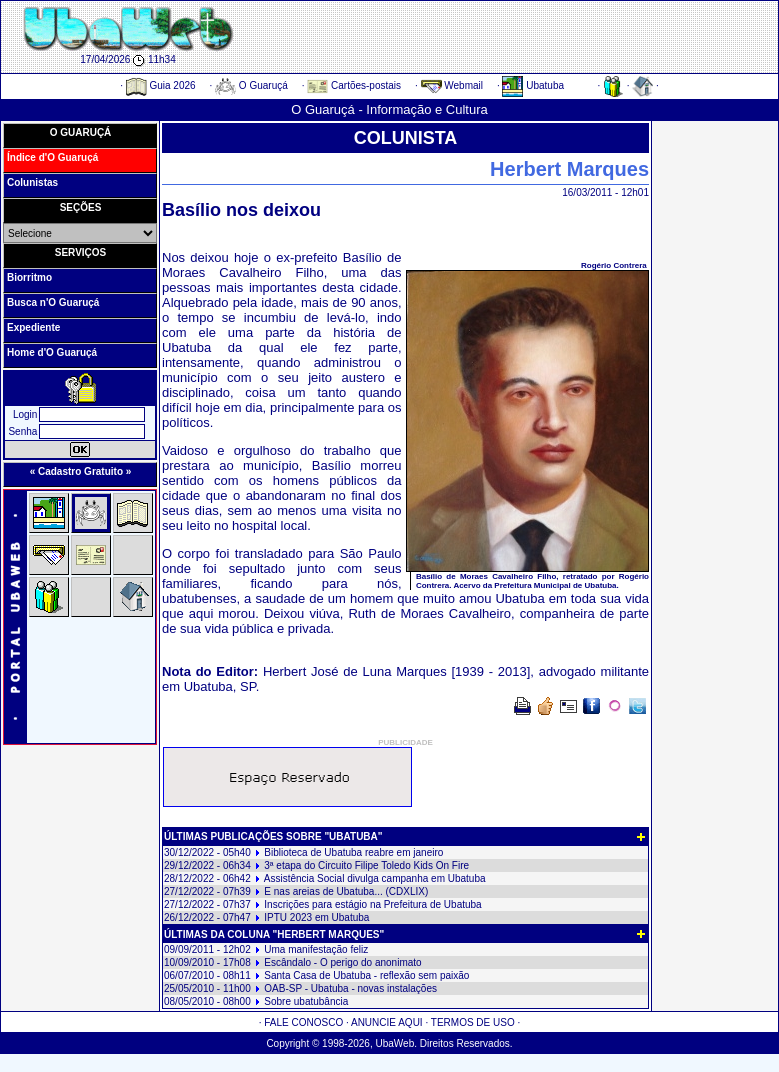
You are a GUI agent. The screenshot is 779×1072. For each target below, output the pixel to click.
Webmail (452, 85)
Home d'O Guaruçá (52, 352)
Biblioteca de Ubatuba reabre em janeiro (353, 852)
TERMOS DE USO (473, 1022)
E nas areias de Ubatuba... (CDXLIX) (346, 891)
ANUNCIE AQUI (387, 1022)
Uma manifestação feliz (316, 949)
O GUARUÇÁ (81, 132)
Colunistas (32, 182)
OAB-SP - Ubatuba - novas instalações (350, 988)
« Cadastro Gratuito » (81, 471)
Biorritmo (29, 277)
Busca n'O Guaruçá (53, 302)
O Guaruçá (251, 85)
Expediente (33, 327)
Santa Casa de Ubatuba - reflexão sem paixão (366, 975)
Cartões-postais (354, 85)
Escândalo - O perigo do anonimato (342, 962)
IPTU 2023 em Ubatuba (316, 917)
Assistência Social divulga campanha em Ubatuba (375, 878)
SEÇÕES (81, 207)
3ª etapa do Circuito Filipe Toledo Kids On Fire (366, 865)
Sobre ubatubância (306, 1001)
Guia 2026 (161, 85)
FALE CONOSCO (303, 1022)
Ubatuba (533, 85)
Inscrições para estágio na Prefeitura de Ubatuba (372, 904)
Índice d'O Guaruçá (52, 157)
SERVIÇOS (81, 252)
